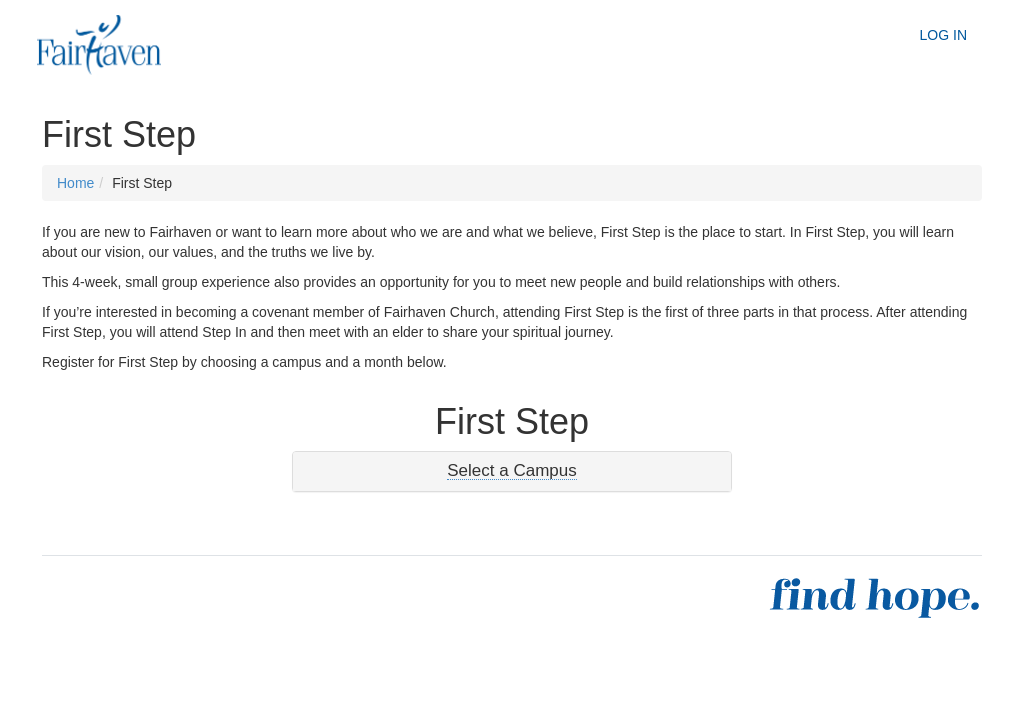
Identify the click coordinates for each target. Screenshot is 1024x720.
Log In (943, 35)
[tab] (512, 471)
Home (75, 183)
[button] (511, 471)
